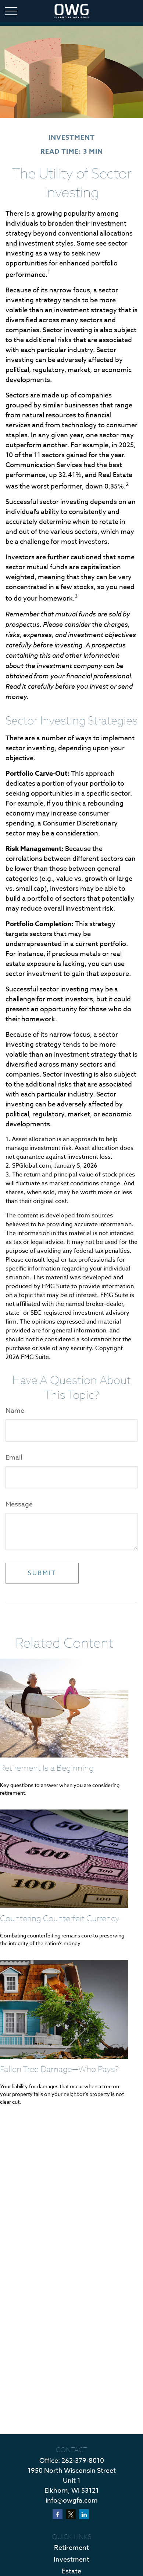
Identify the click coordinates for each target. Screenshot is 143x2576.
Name (15, 1411)
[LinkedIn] (84, 2514)
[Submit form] (42, 1573)
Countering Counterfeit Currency (59, 1918)
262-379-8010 (82, 2461)
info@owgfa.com (72, 2501)
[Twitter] (71, 2514)
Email (14, 1458)
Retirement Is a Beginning (47, 1767)
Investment (71, 2560)
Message (19, 1504)
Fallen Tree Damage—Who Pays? (59, 2069)
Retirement (71, 2548)
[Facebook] (57, 2514)
